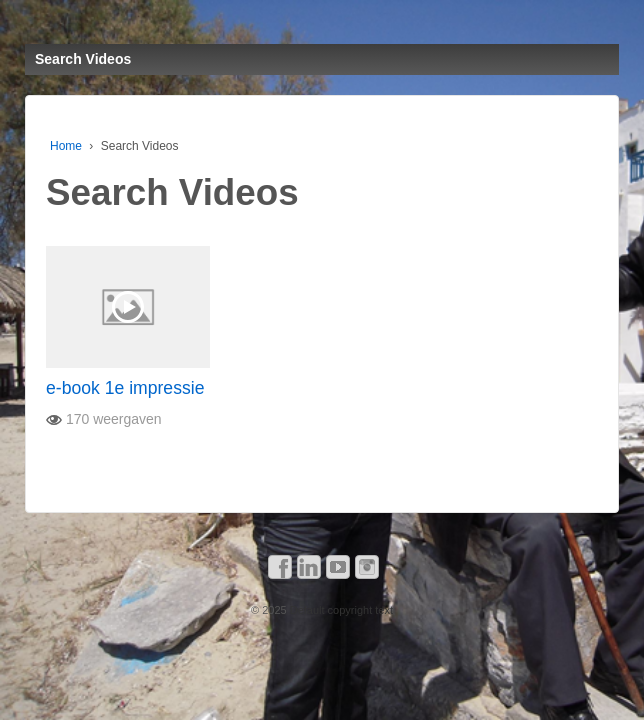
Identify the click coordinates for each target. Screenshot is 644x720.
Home (66, 146)
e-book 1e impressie (125, 388)
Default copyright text (340, 610)
